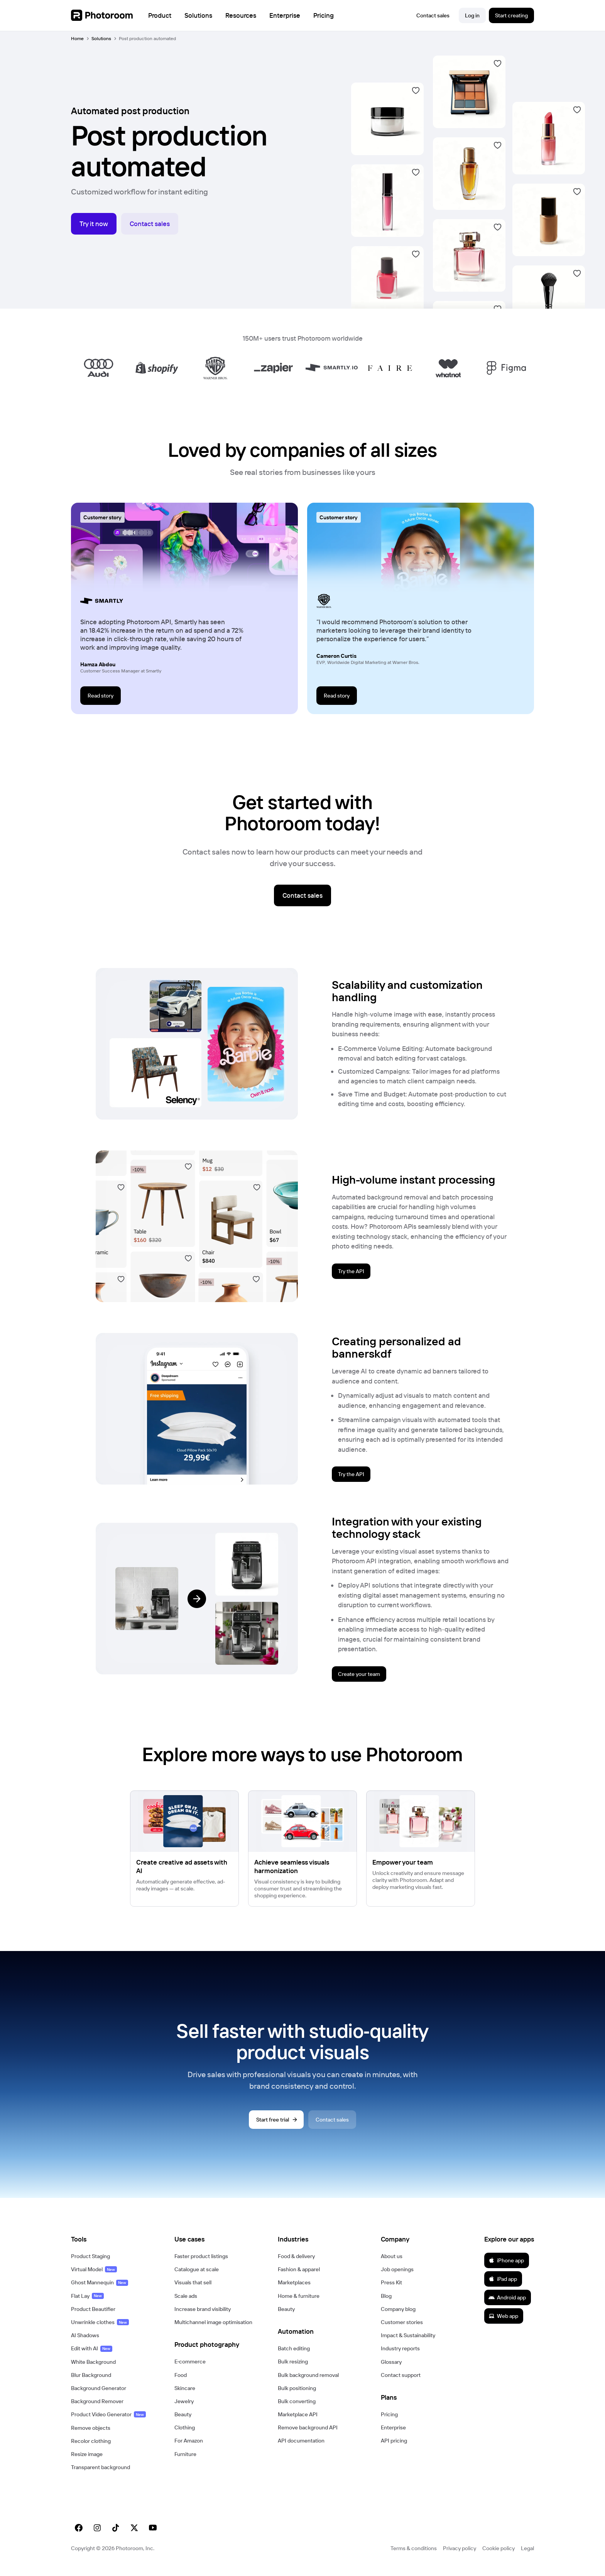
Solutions (101, 38)
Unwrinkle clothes (100, 2330)
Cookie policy (498, 2557)
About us (391, 2264)
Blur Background (91, 2383)
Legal (527, 2557)
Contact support (401, 2383)
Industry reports (400, 2357)
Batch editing (294, 2356)
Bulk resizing (293, 2370)
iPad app (502, 2287)
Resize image (87, 2462)
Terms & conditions (413, 2557)
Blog (386, 2304)
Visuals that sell (192, 2291)
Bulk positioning (297, 2396)
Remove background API (308, 2436)
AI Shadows (85, 2343)
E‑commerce (190, 2370)
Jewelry (184, 2409)
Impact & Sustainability (408, 2343)
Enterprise (393, 2436)
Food (180, 2383)
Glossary (391, 2370)
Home (77, 38)
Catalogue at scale (196, 2278)
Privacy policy (459, 2557)
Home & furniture (298, 2304)
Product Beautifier (93, 2317)
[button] (115, 2247)
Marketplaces (294, 2291)
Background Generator (98, 2396)
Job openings (397, 2278)
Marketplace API (298, 2422)
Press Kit (391, 2291)
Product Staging (90, 2264)
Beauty (182, 2422)
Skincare (184, 2396)
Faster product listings (201, 2264)
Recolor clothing (91, 2449)
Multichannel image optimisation (213, 2330)
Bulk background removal (308, 2383)
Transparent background (100, 2475)
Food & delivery (296, 2264)
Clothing (184, 2436)
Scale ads (185, 2304)
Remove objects (90, 2436)
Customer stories (402, 2330)
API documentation (301, 2449)
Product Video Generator (108, 2423)
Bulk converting (297, 2409)
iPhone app (506, 2268)
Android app (507, 2305)
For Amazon (188, 2449)
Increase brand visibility (202, 2317)
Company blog (398, 2317)
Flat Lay (87, 2304)
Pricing (389, 2422)
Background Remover (97, 2409)
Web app (503, 2324)
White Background (93, 2370)
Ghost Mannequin (99, 2291)
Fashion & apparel (299, 2278)
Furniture (185, 2462)
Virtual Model (94, 2278)
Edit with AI (91, 2357)
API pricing (394, 2449)
